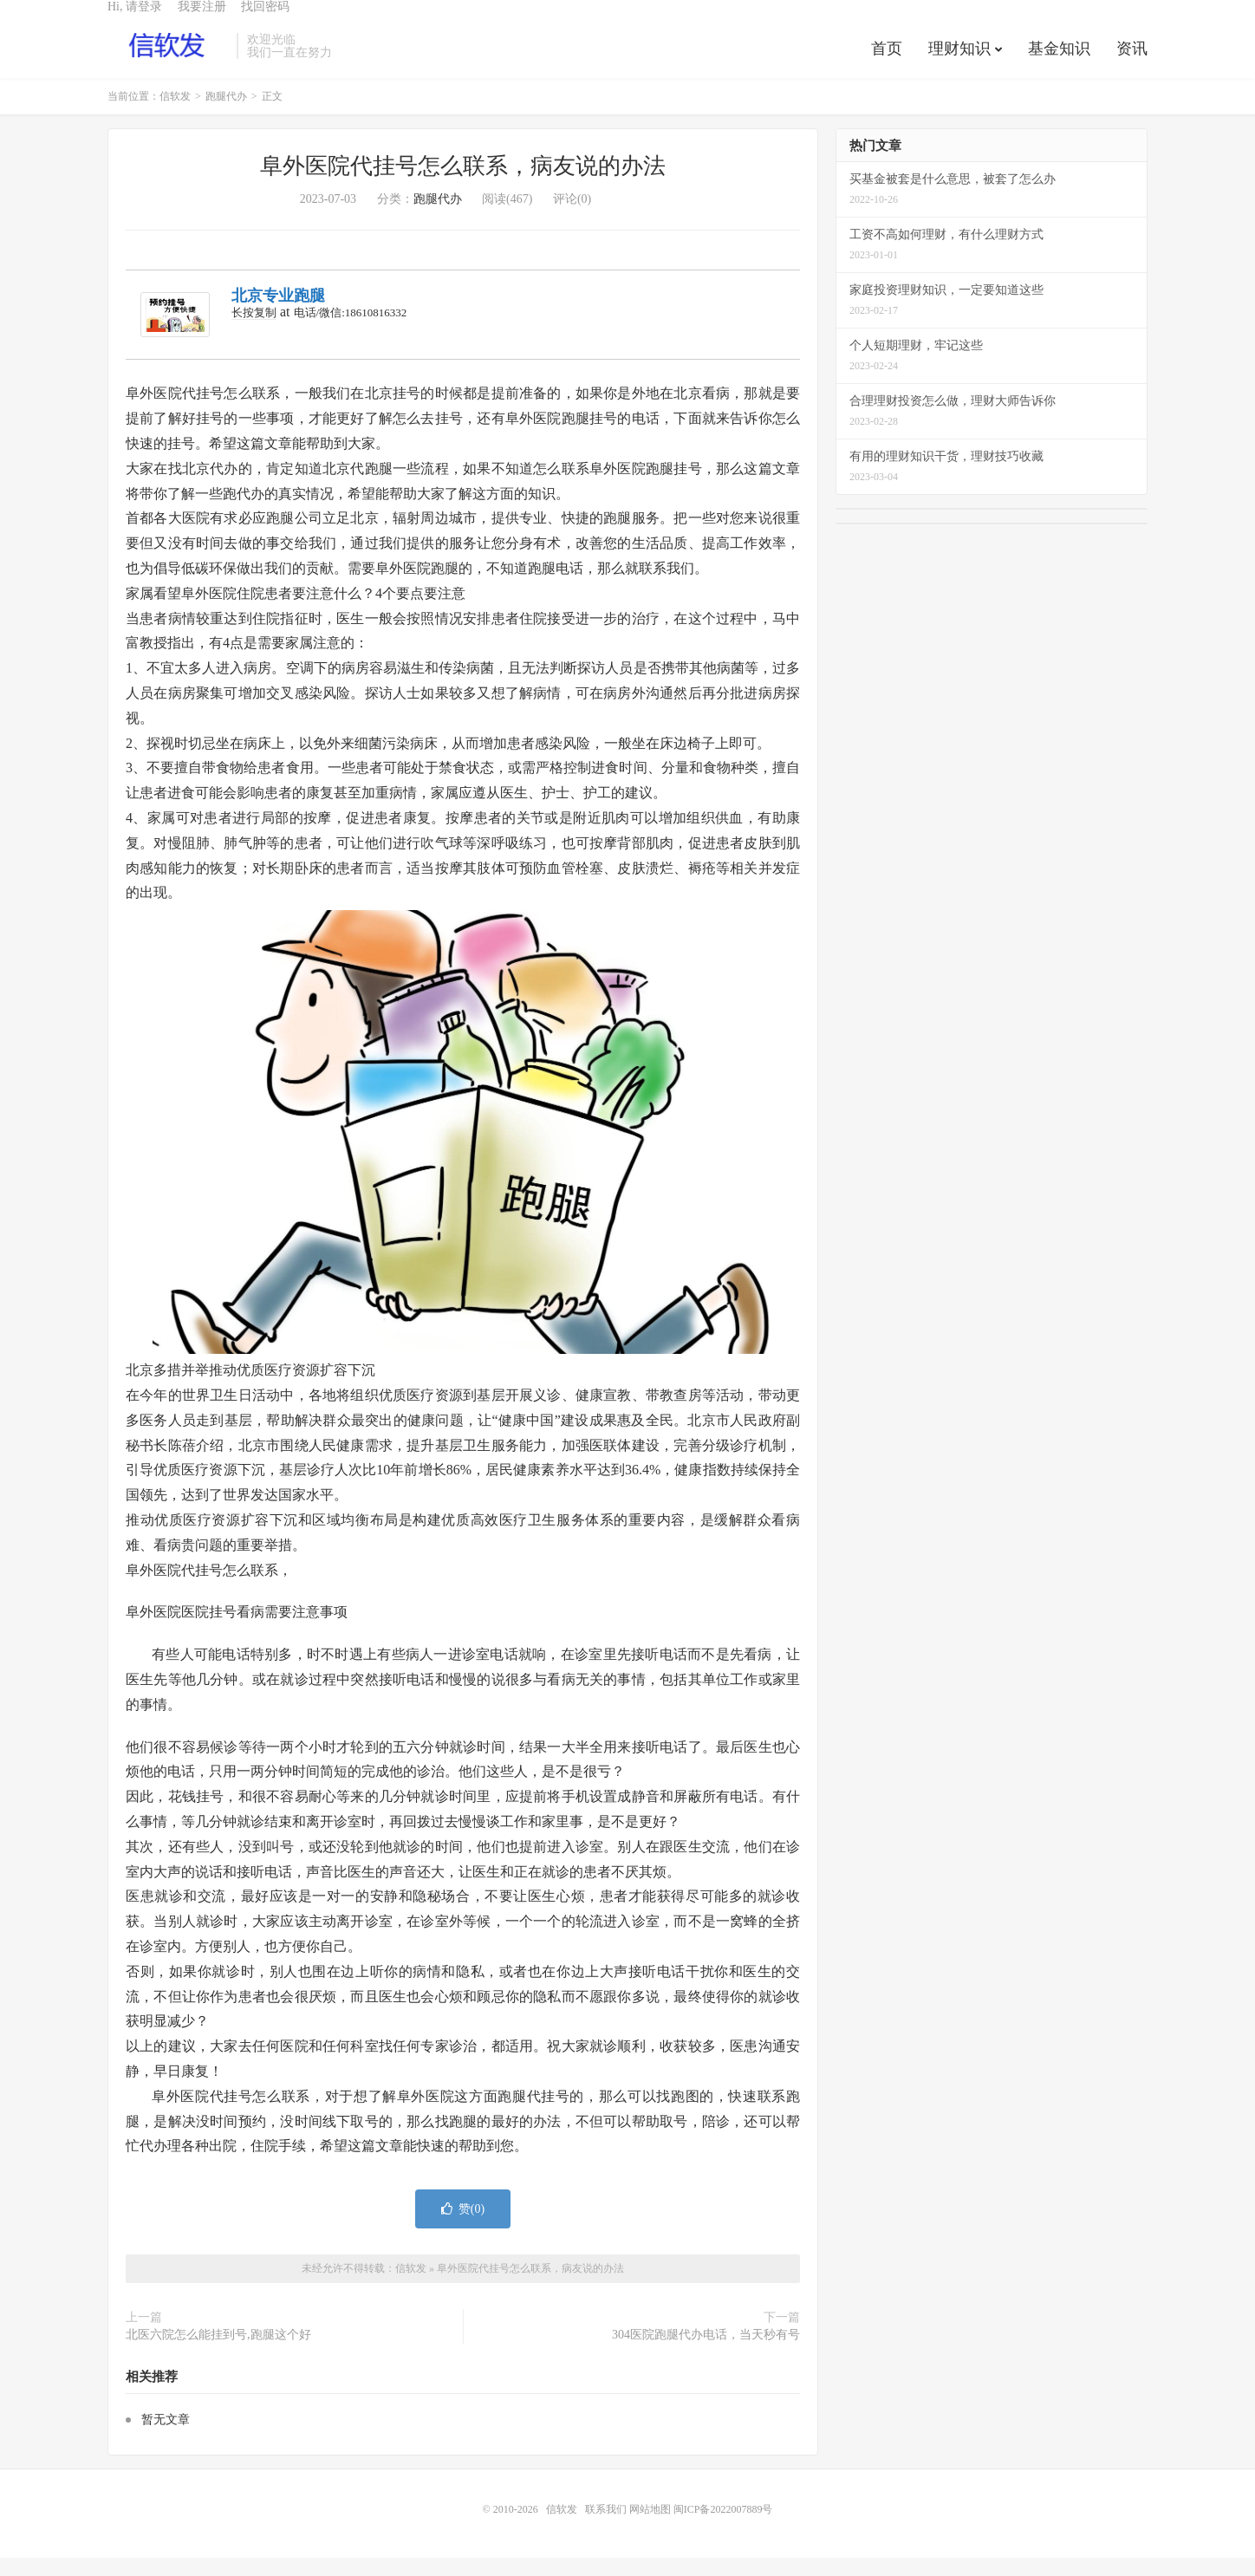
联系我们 (607, 2527)
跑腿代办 (226, 114)
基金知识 (1059, 64)
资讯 (1132, 64)
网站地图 (650, 2527)
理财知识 (959, 64)
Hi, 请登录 (134, 22)
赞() (462, 2227)
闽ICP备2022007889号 (723, 2527)
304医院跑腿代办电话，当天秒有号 (706, 2352)
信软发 (167, 61)
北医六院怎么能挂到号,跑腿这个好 (218, 2352)
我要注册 (202, 22)
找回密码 (265, 22)
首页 (886, 64)
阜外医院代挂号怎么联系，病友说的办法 (463, 184)
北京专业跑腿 (278, 313)
